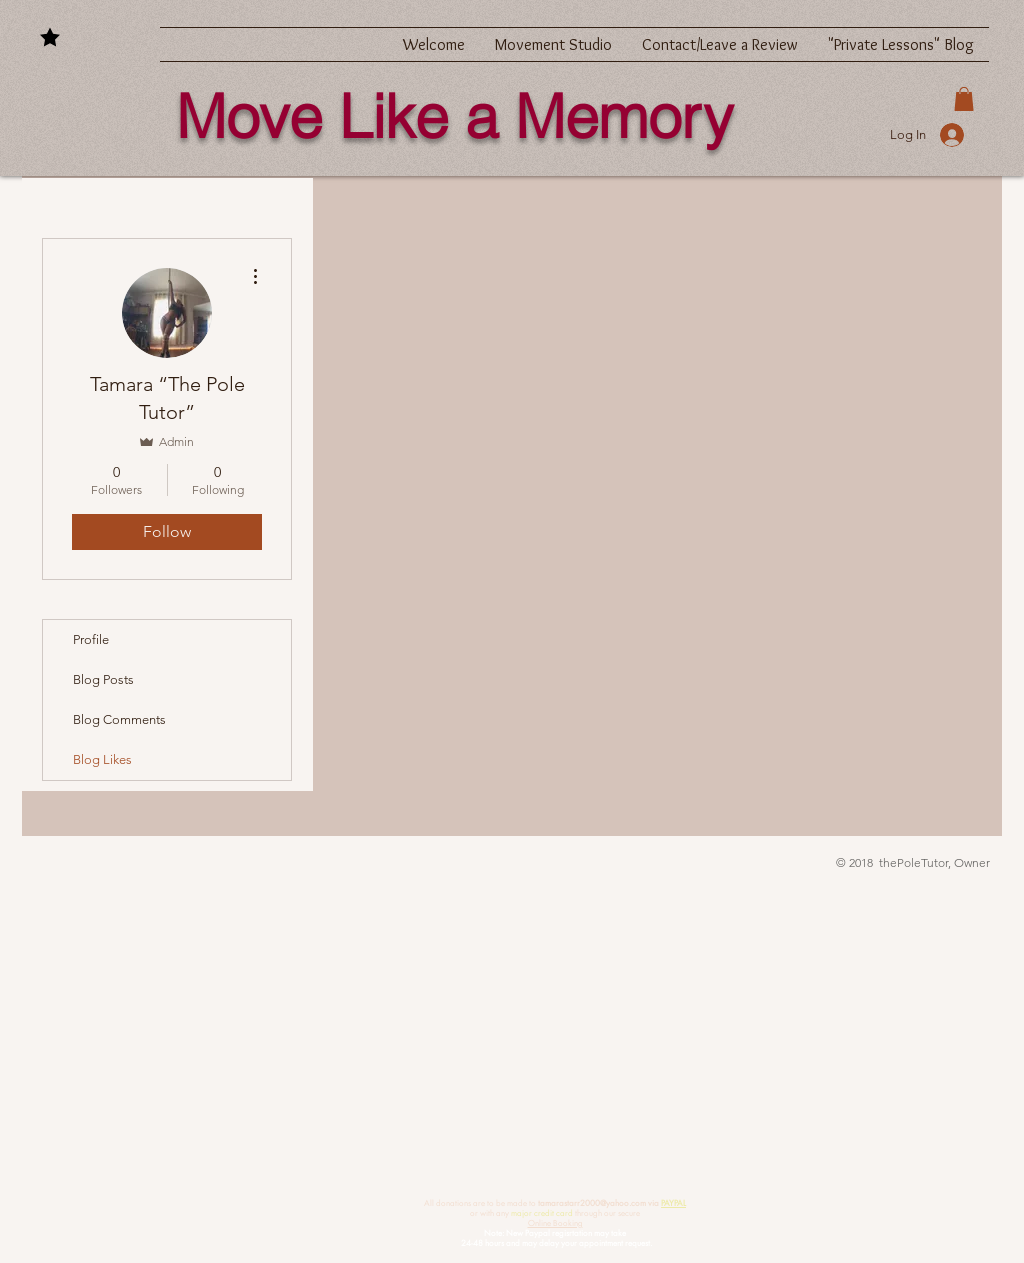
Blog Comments (119, 719)
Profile (91, 639)
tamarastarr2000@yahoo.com (592, 1203)
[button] (964, 99)
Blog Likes (102, 759)
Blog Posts (103, 679)
